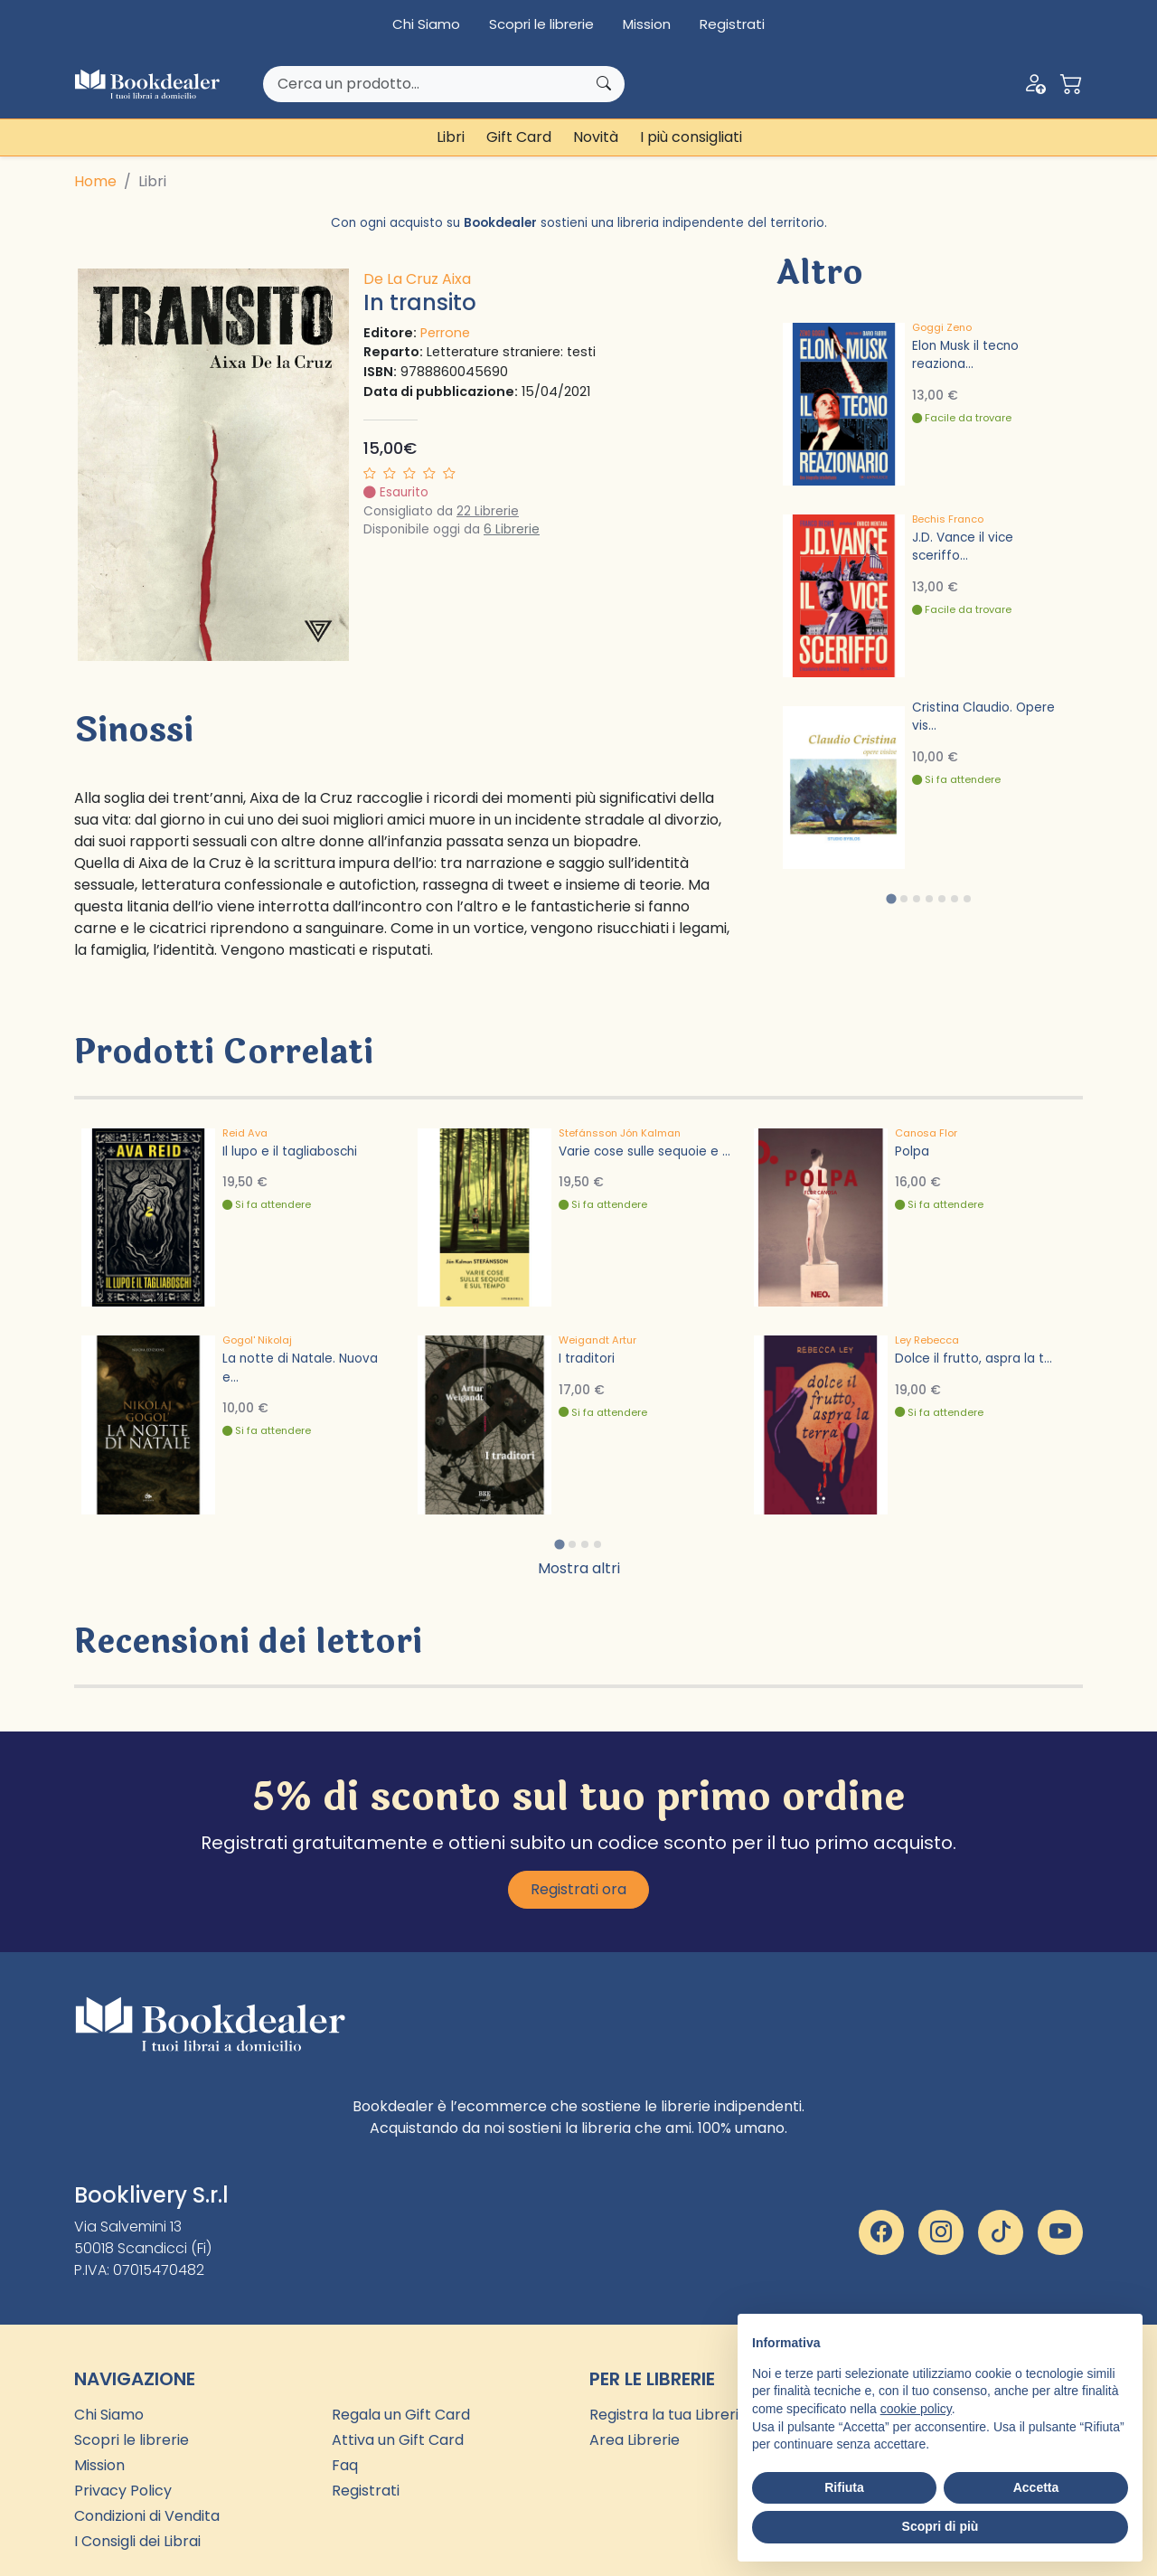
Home (95, 181)
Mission (647, 23)
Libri (451, 137)
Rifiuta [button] (844, 2487)
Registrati (732, 23)
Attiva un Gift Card (398, 2440)
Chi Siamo (426, 23)
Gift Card (518, 137)
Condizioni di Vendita (147, 2515)
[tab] (891, 898)
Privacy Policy (123, 2490)
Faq (345, 2465)
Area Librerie (634, 2440)
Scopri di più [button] (940, 2526)
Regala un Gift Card (401, 2414)
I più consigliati (691, 137)
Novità (595, 137)
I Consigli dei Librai (137, 2541)
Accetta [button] (1036, 2487)
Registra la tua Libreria (668, 2414)
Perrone (445, 333)
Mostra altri (579, 1568)
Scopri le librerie (541, 23)
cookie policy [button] (916, 2408)
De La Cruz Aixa (417, 279)
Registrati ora (578, 1889)
